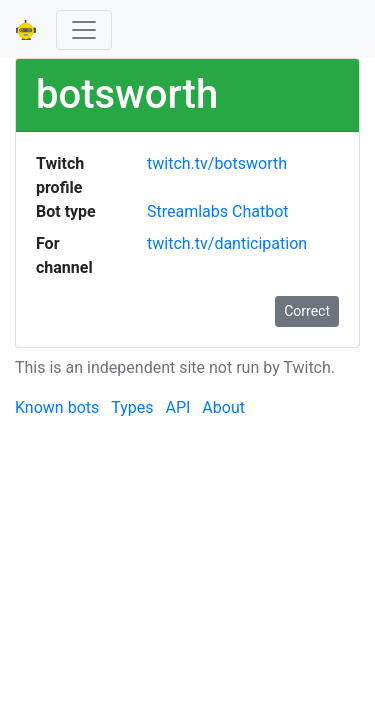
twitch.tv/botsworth (217, 163)
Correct (307, 311)
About (223, 407)
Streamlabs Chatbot (218, 211)
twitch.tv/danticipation (227, 243)
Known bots (57, 407)
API (177, 407)
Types (132, 407)
